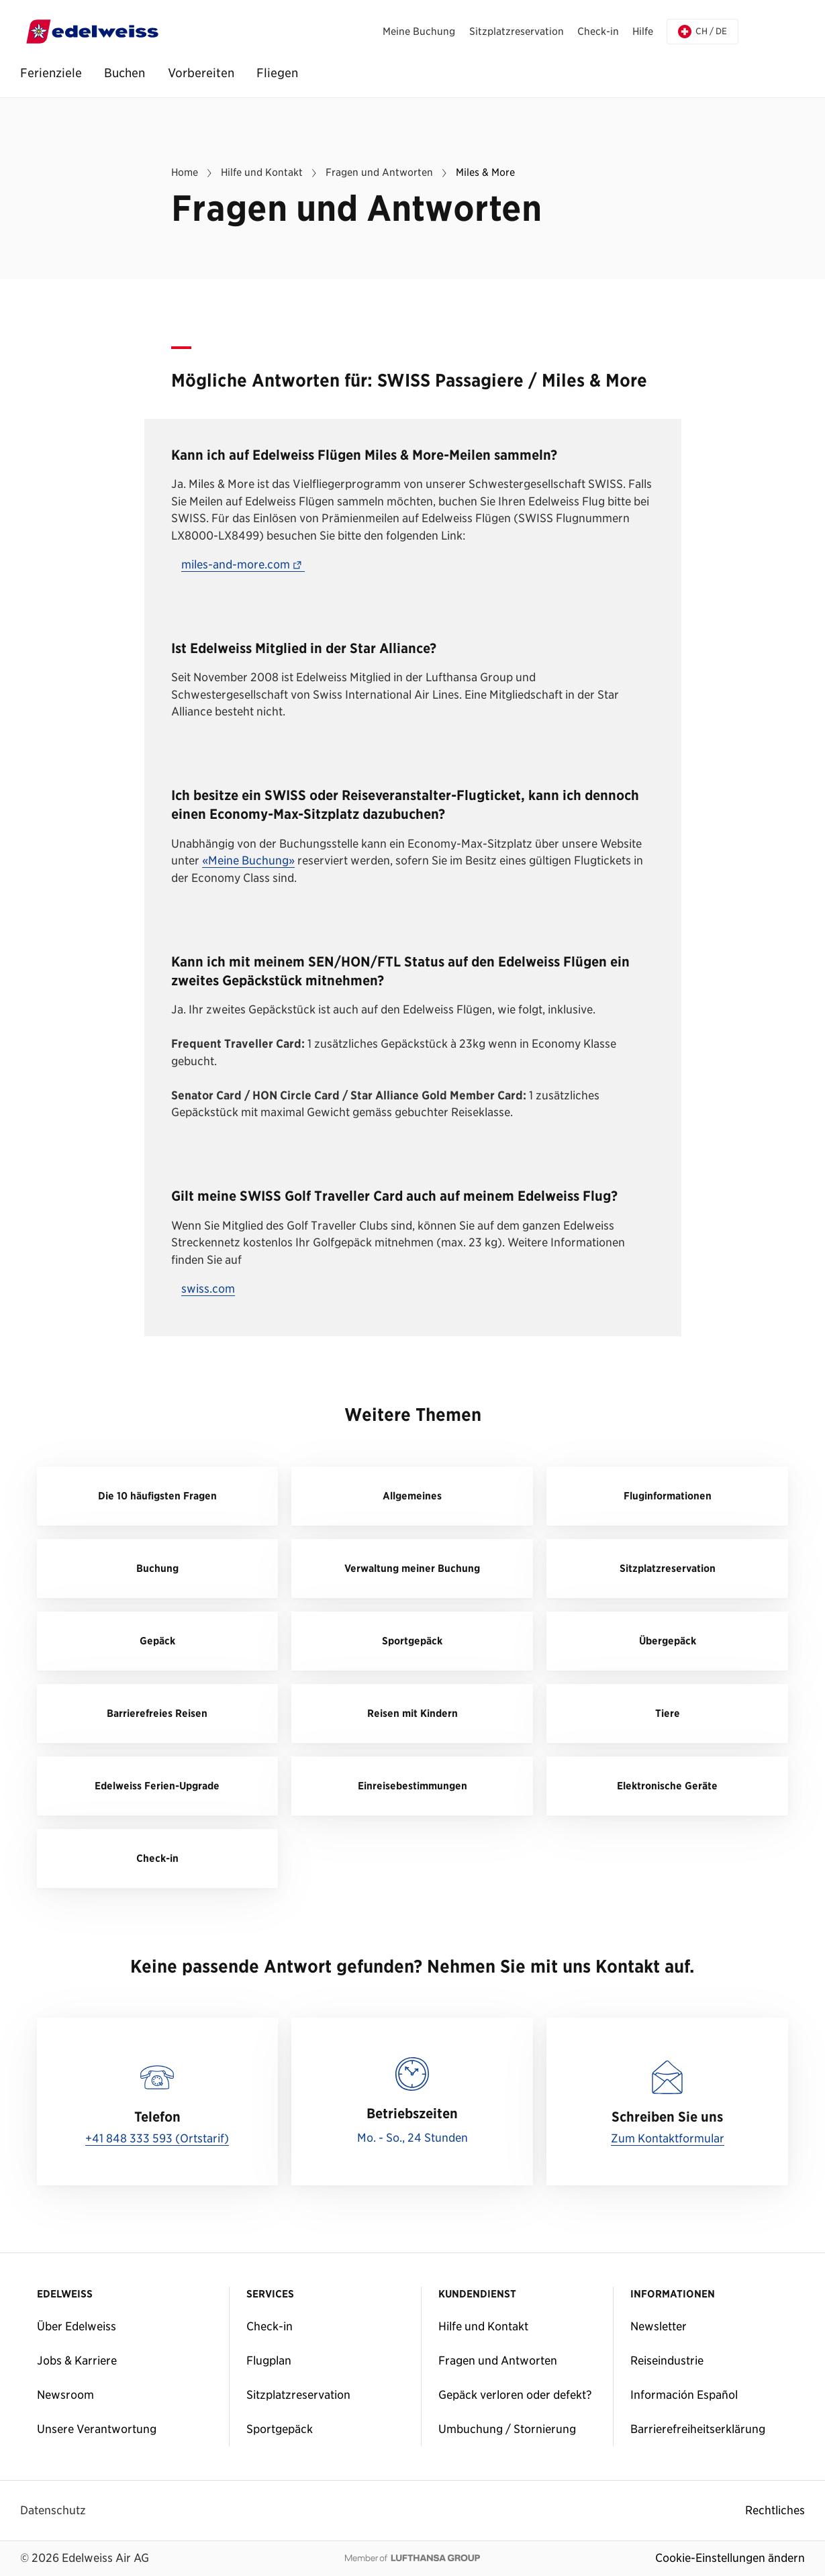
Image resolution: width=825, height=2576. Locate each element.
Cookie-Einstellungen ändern (730, 2558)
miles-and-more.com (243, 565)
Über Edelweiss (76, 2326)
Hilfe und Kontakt (483, 2326)
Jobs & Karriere (77, 2360)
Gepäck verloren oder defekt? (515, 2394)
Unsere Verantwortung (96, 2429)
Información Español (684, 2394)
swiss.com (208, 1289)
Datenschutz (53, 2510)
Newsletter (658, 2326)
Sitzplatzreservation (298, 2394)
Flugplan (268, 2360)
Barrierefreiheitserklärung (697, 2429)
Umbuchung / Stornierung (507, 2429)
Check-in (269, 2326)
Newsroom (65, 2394)
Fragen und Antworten (497, 2360)
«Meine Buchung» (248, 861)
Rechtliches (775, 2510)
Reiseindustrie (666, 2360)
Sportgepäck (279, 2429)
